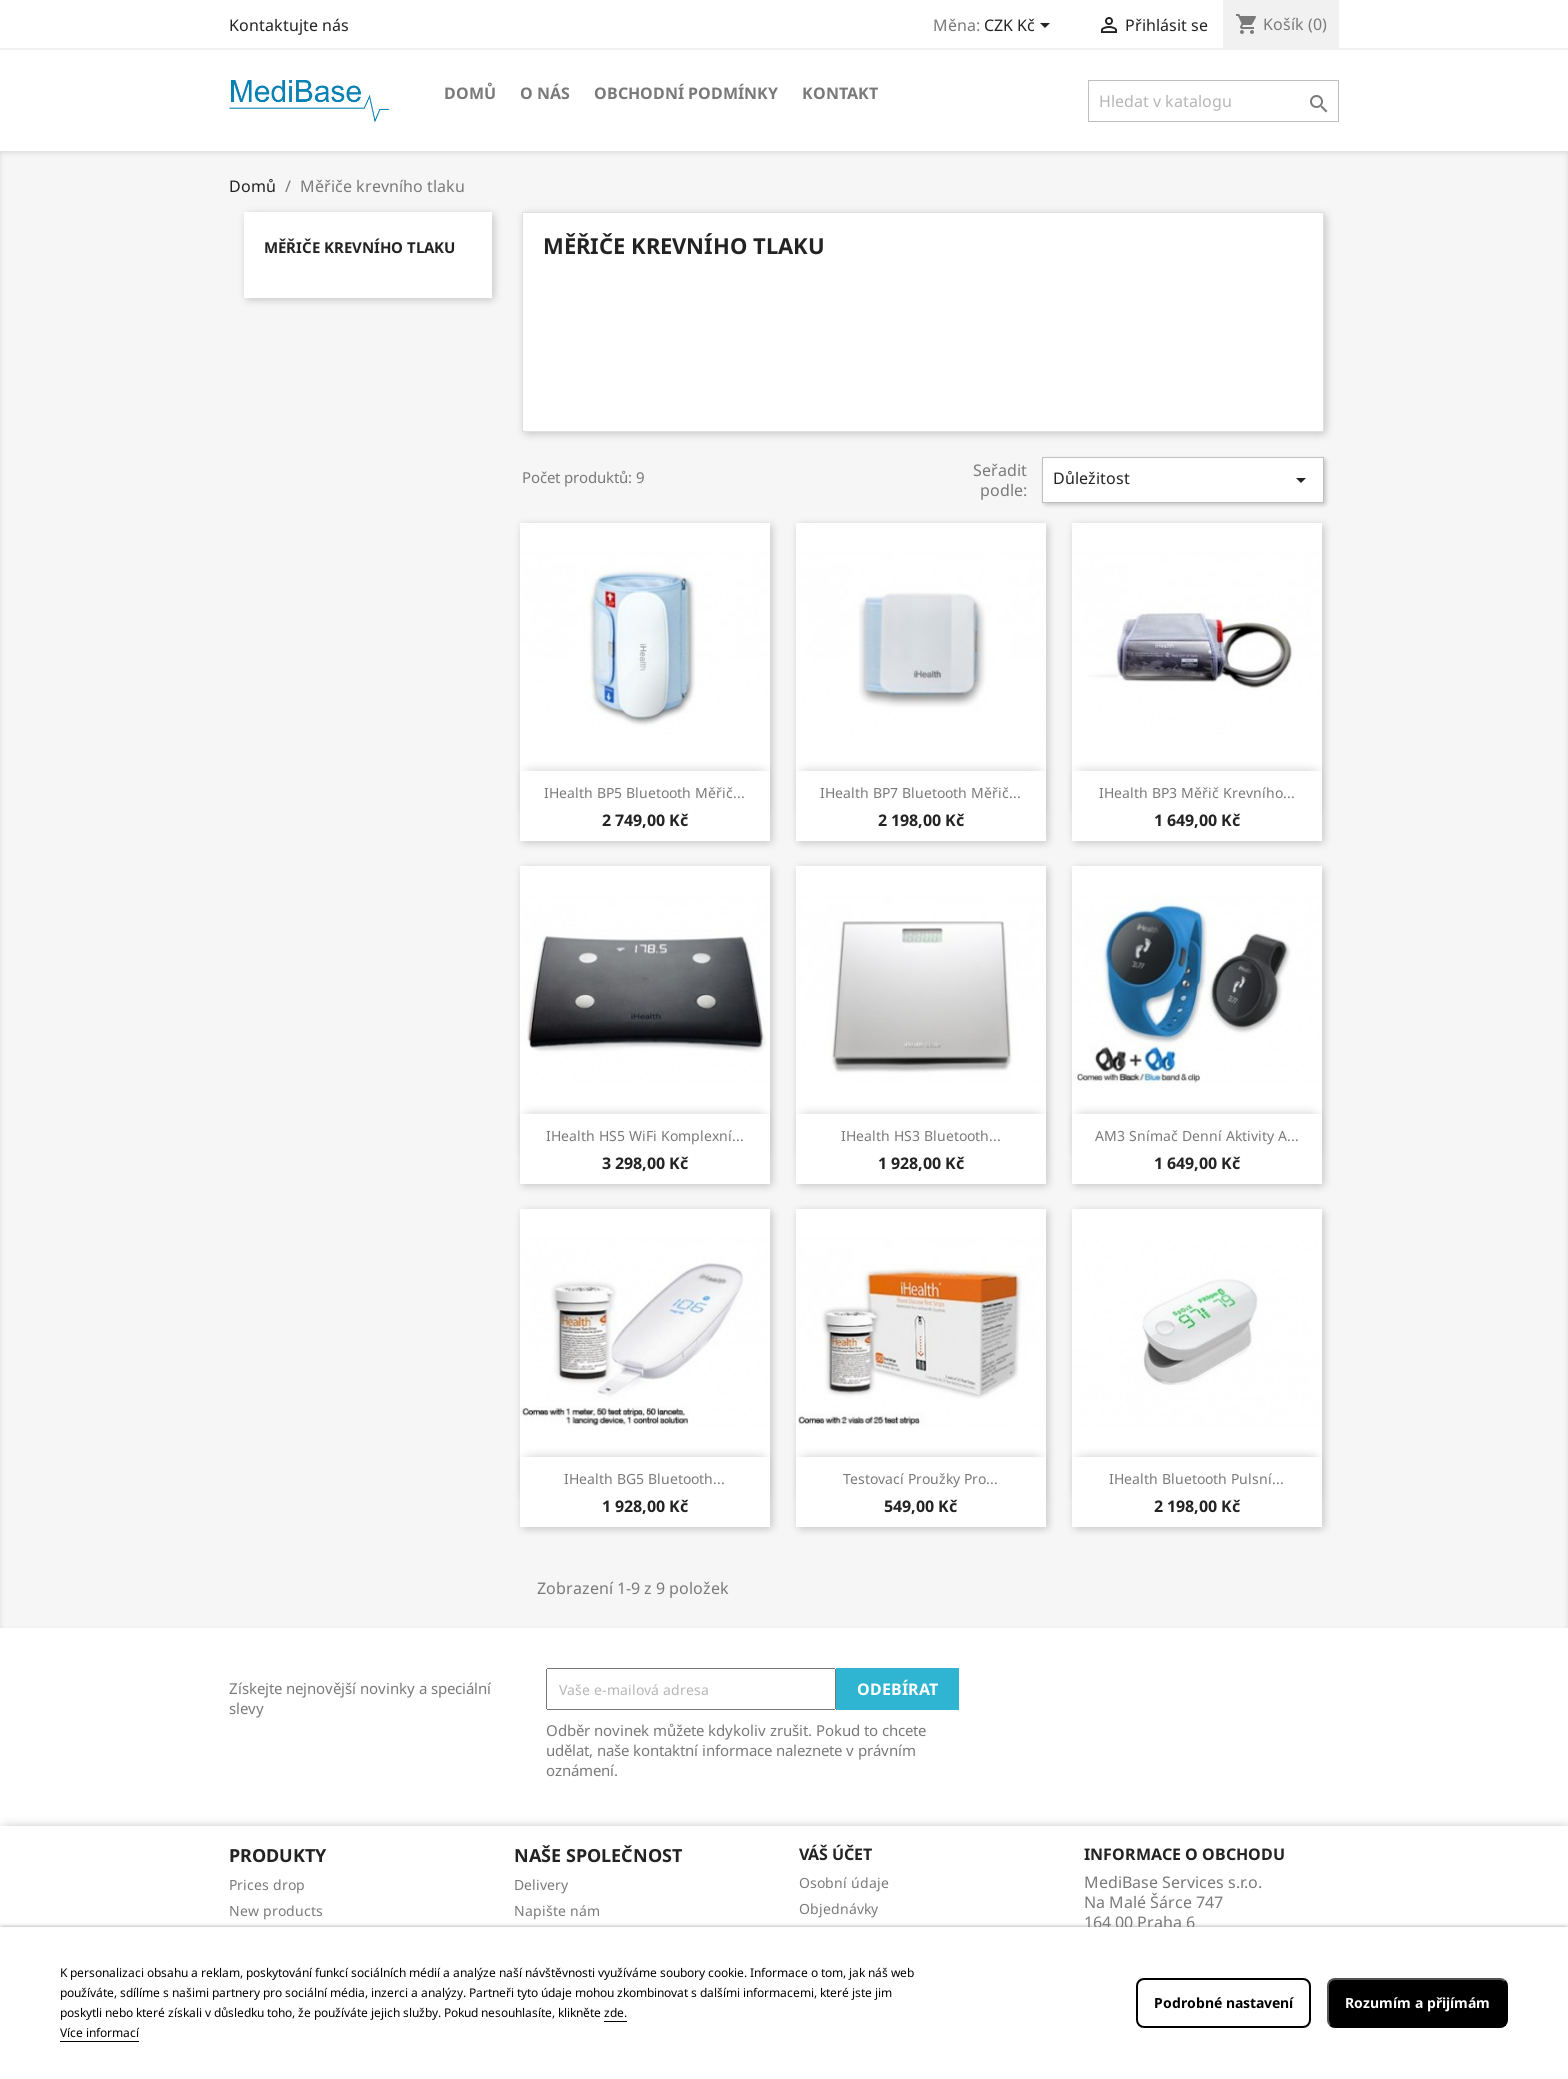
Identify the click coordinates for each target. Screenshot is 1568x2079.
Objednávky (838, 1908)
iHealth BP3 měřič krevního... (1197, 792)
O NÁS (545, 93)
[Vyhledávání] (1213, 101)
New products (276, 1910)
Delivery (541, 1884)
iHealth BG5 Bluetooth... (644, 1478)
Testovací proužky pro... (920, 1478)
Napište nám (557, 1910)
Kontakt (840, 93)
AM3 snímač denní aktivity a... (1197, 1135)
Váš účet (835, 1854)
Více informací (99, 2032)
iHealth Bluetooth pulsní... (1196, 1478)
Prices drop (267, 1884)
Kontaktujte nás (289, 25)
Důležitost (1183, 479)
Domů (470, 93)
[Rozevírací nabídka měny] (1020, 27)
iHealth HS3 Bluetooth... (921, 1135)
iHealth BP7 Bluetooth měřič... (920, 792)
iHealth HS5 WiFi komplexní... (645, 1135)
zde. (615, 2012)
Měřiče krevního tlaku (359, 247)
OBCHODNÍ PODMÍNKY (686, 93)
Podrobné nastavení (1223, 2002)
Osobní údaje (844, 1882)
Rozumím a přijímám (1417, 2002)
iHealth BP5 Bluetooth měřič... (644, 792)
